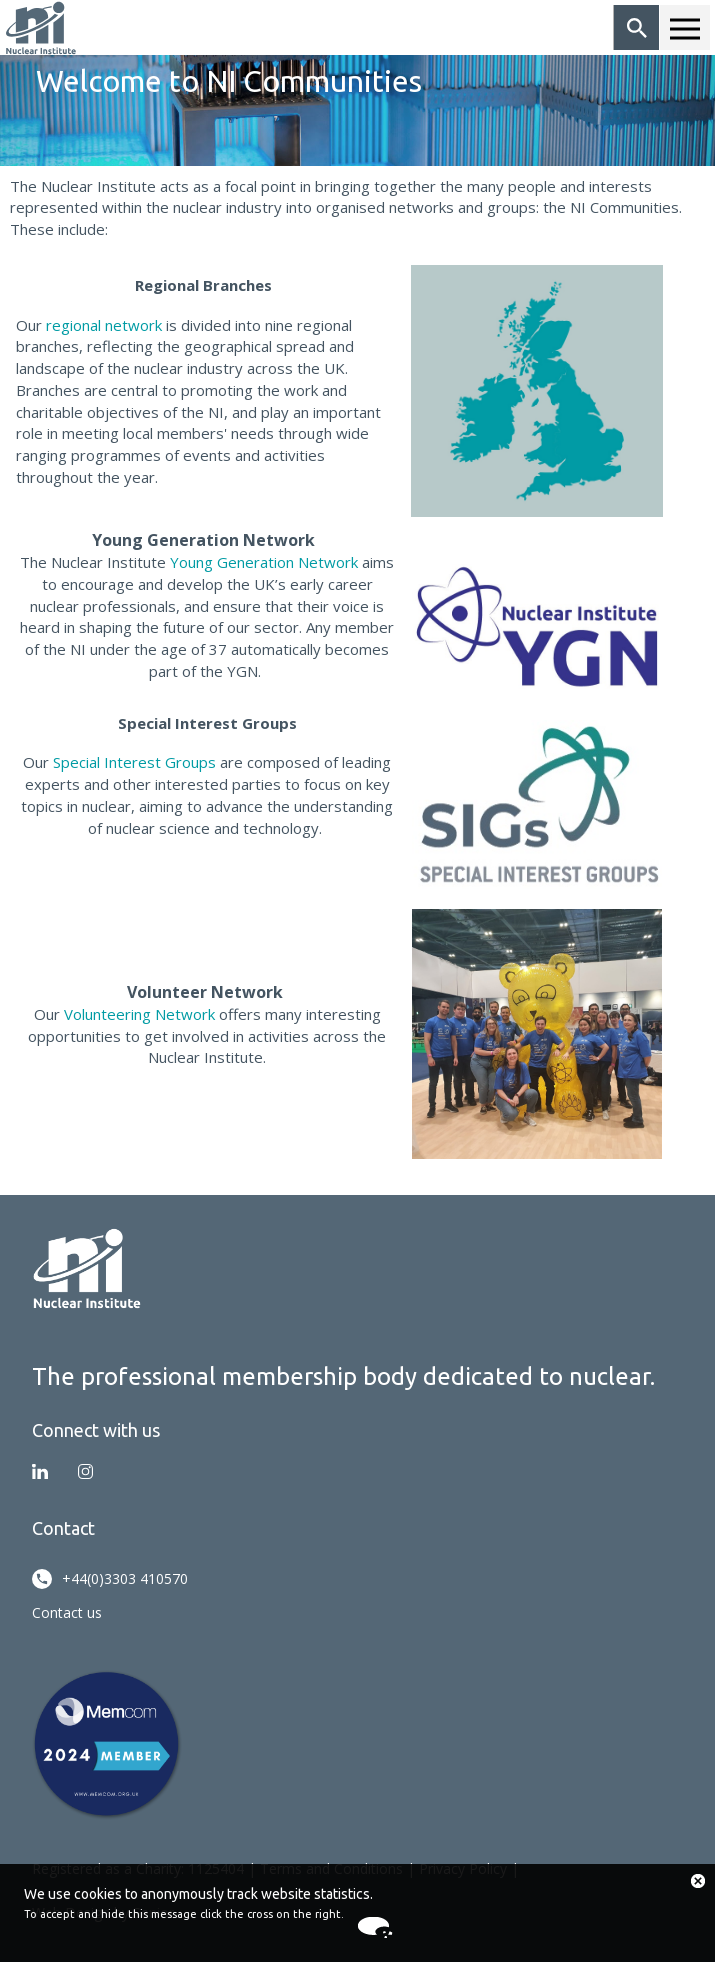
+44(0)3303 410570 (110, 1579)
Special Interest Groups (134, 762)
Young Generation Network (264, 562)
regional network (104, 325)
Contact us (67, 1612)
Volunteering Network (139, 1014)
